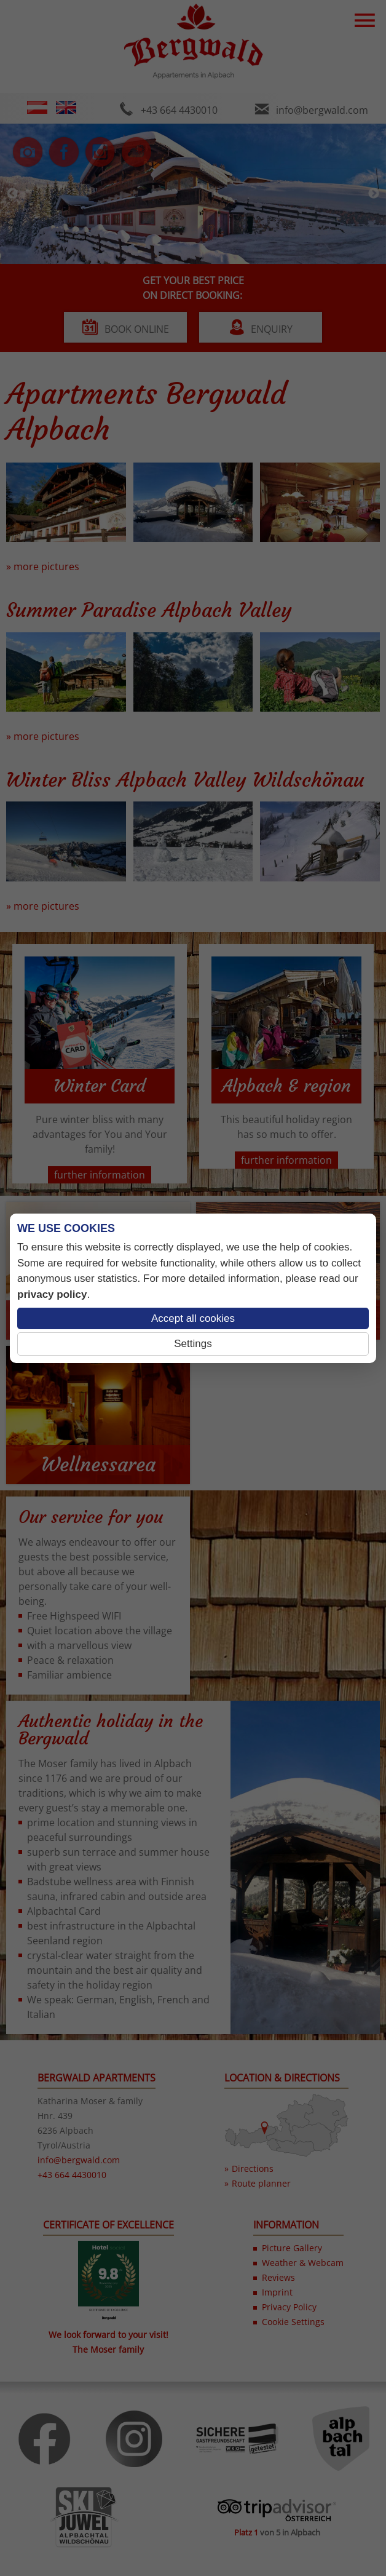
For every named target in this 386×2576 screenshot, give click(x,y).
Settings (192, 1344)
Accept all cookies (193, 1318)
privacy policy (52, 1294)
